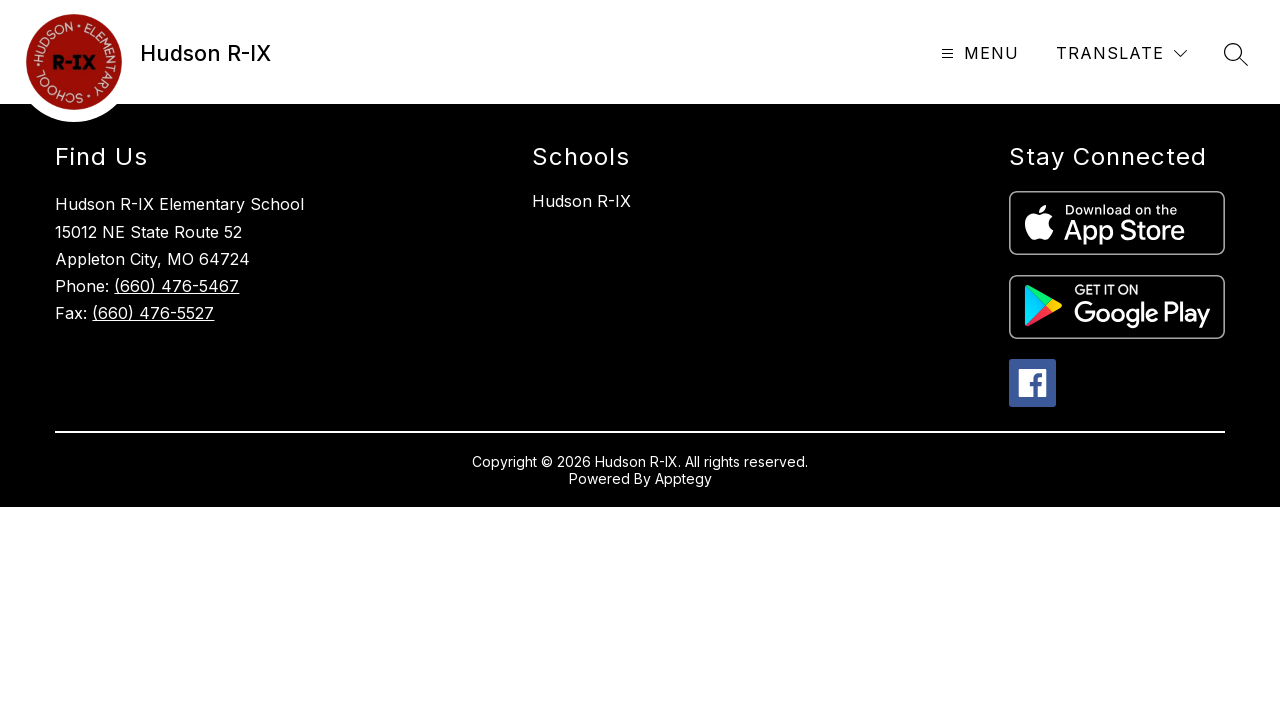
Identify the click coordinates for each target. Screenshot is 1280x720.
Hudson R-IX (581, 201)
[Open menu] (977, 53)
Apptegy (683, 478)
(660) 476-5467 (176, 286)
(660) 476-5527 (153, 313)
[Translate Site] (1121, 53)
